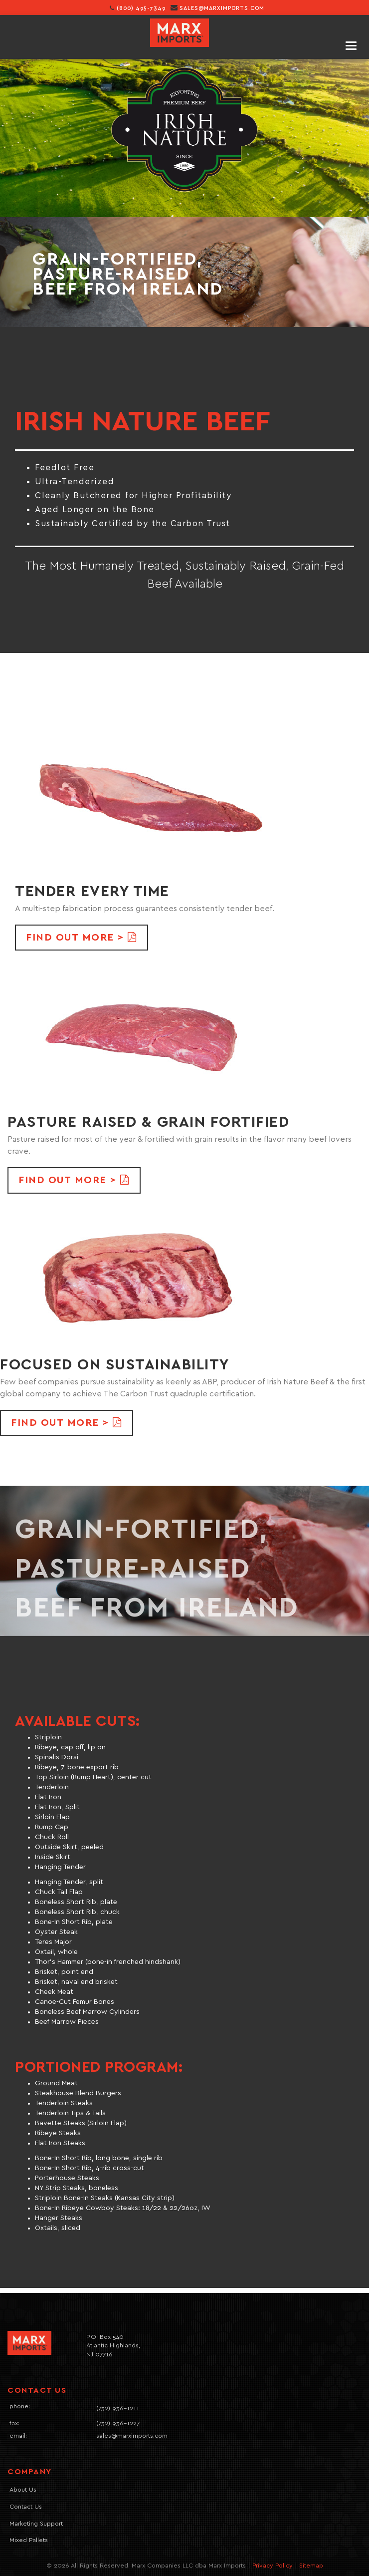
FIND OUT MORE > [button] (81, 937)
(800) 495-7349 (138, 8)
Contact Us (25, 2507)
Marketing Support (36, 2524)
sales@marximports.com (222, 8)
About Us (22, 2490)
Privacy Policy (272, 2566)
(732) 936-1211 (117, 2408)
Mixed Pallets (28, 2540)
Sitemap (311, 2566)
